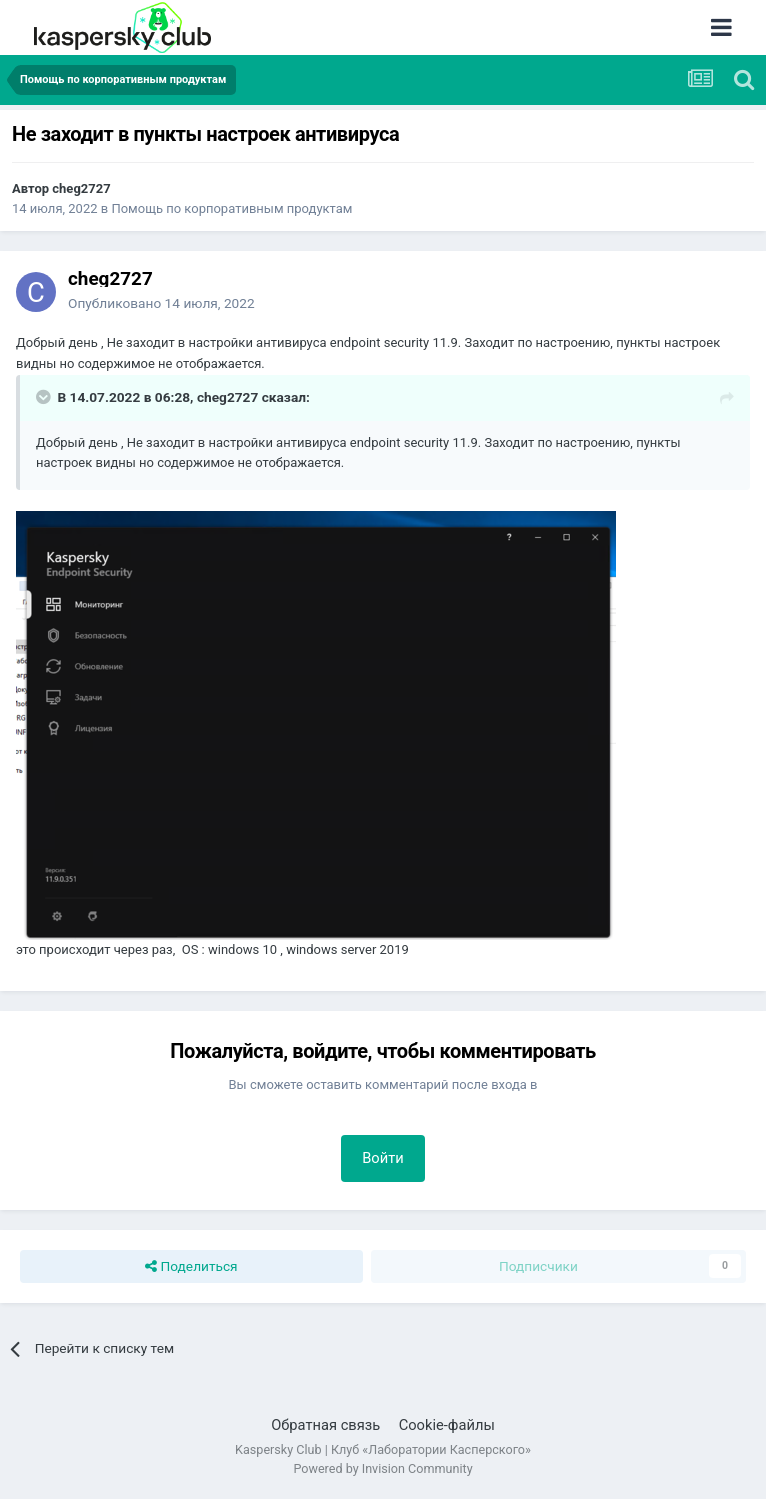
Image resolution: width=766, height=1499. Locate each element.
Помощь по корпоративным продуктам (231, 208)
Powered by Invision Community (382, 1468)
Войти (383, 1158)
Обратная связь (325, 1425)
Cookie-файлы (447, 1425)
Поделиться (191, 1267)
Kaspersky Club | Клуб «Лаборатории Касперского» (383, 1449)
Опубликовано (161, 303)
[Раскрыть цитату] (45, 397)
